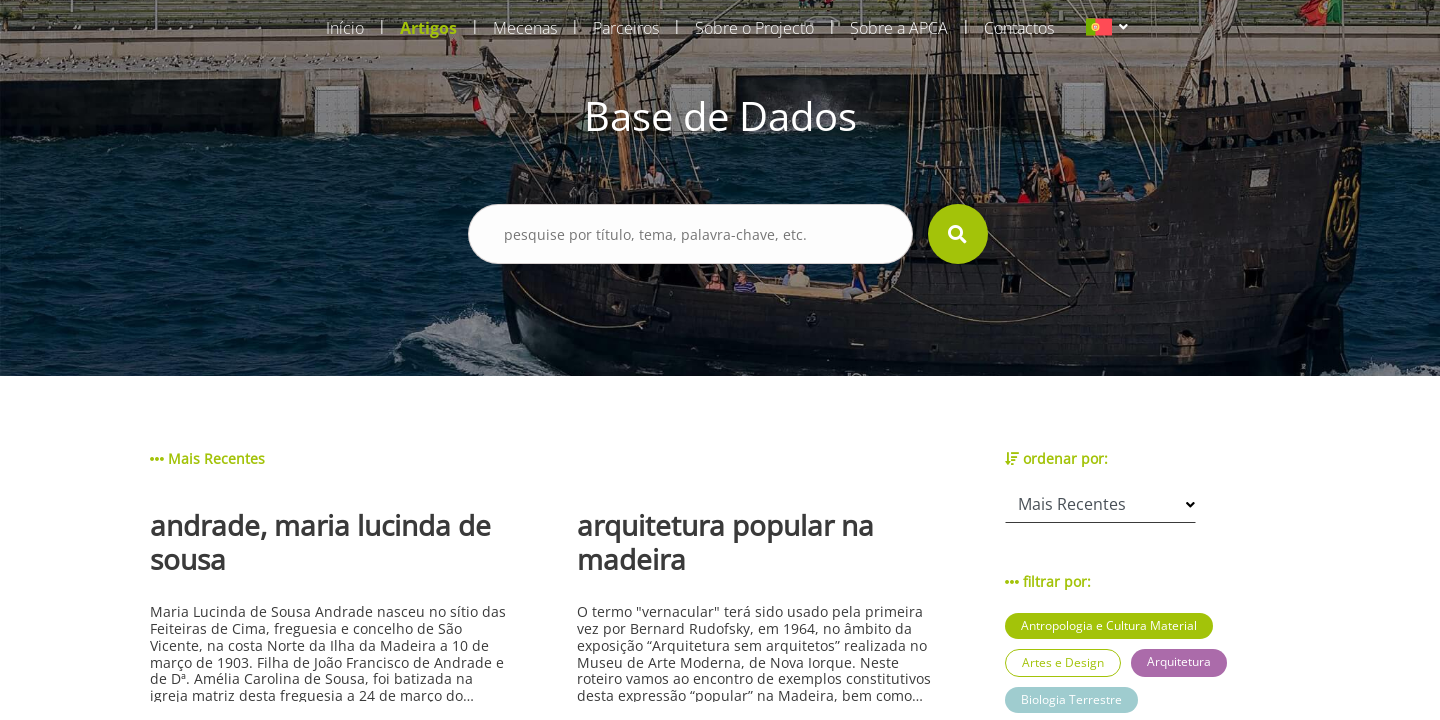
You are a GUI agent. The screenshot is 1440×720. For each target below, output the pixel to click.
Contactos (1019, 28)
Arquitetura (1179, 661)
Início (345, 28)
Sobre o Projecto (754, 28)
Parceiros (626, 28)
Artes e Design (1063, 662)
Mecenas (525, 28)
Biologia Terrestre (1071, 699)
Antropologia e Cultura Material (1109, 625)
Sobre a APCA (899, 28)
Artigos (428, 28)
